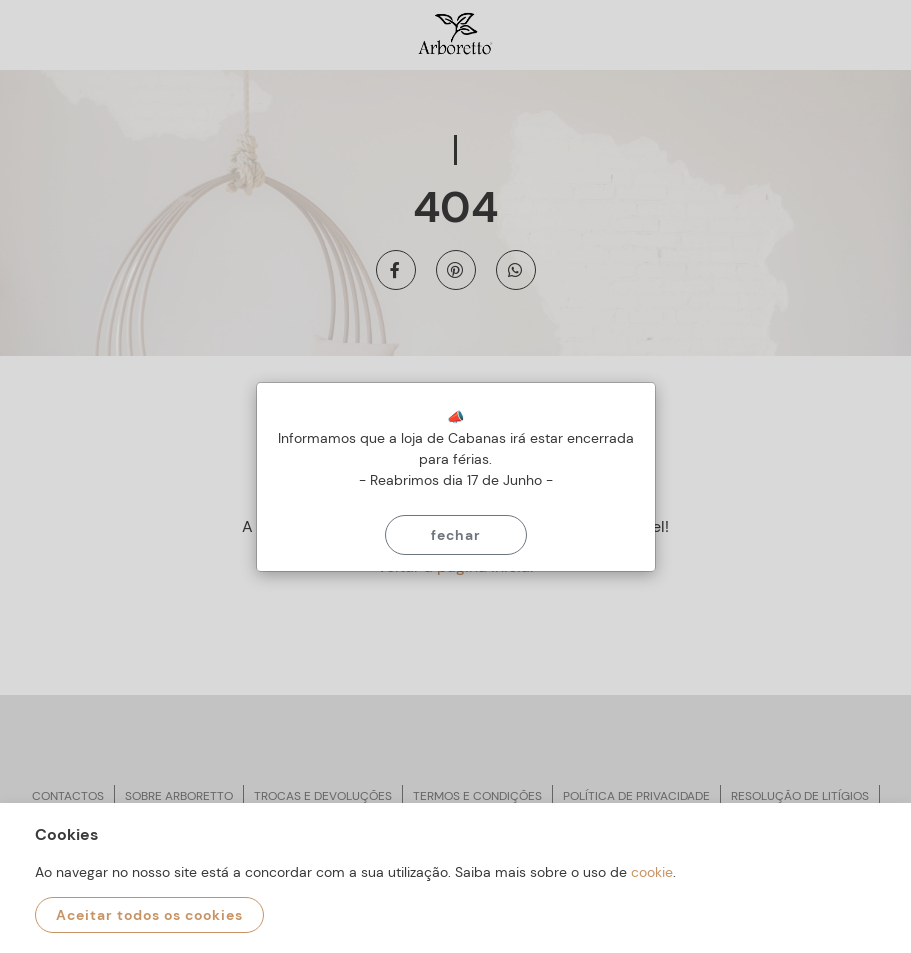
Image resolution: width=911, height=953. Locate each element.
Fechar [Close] (456, 535)
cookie (652, 872)
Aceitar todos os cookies (149, 915)
